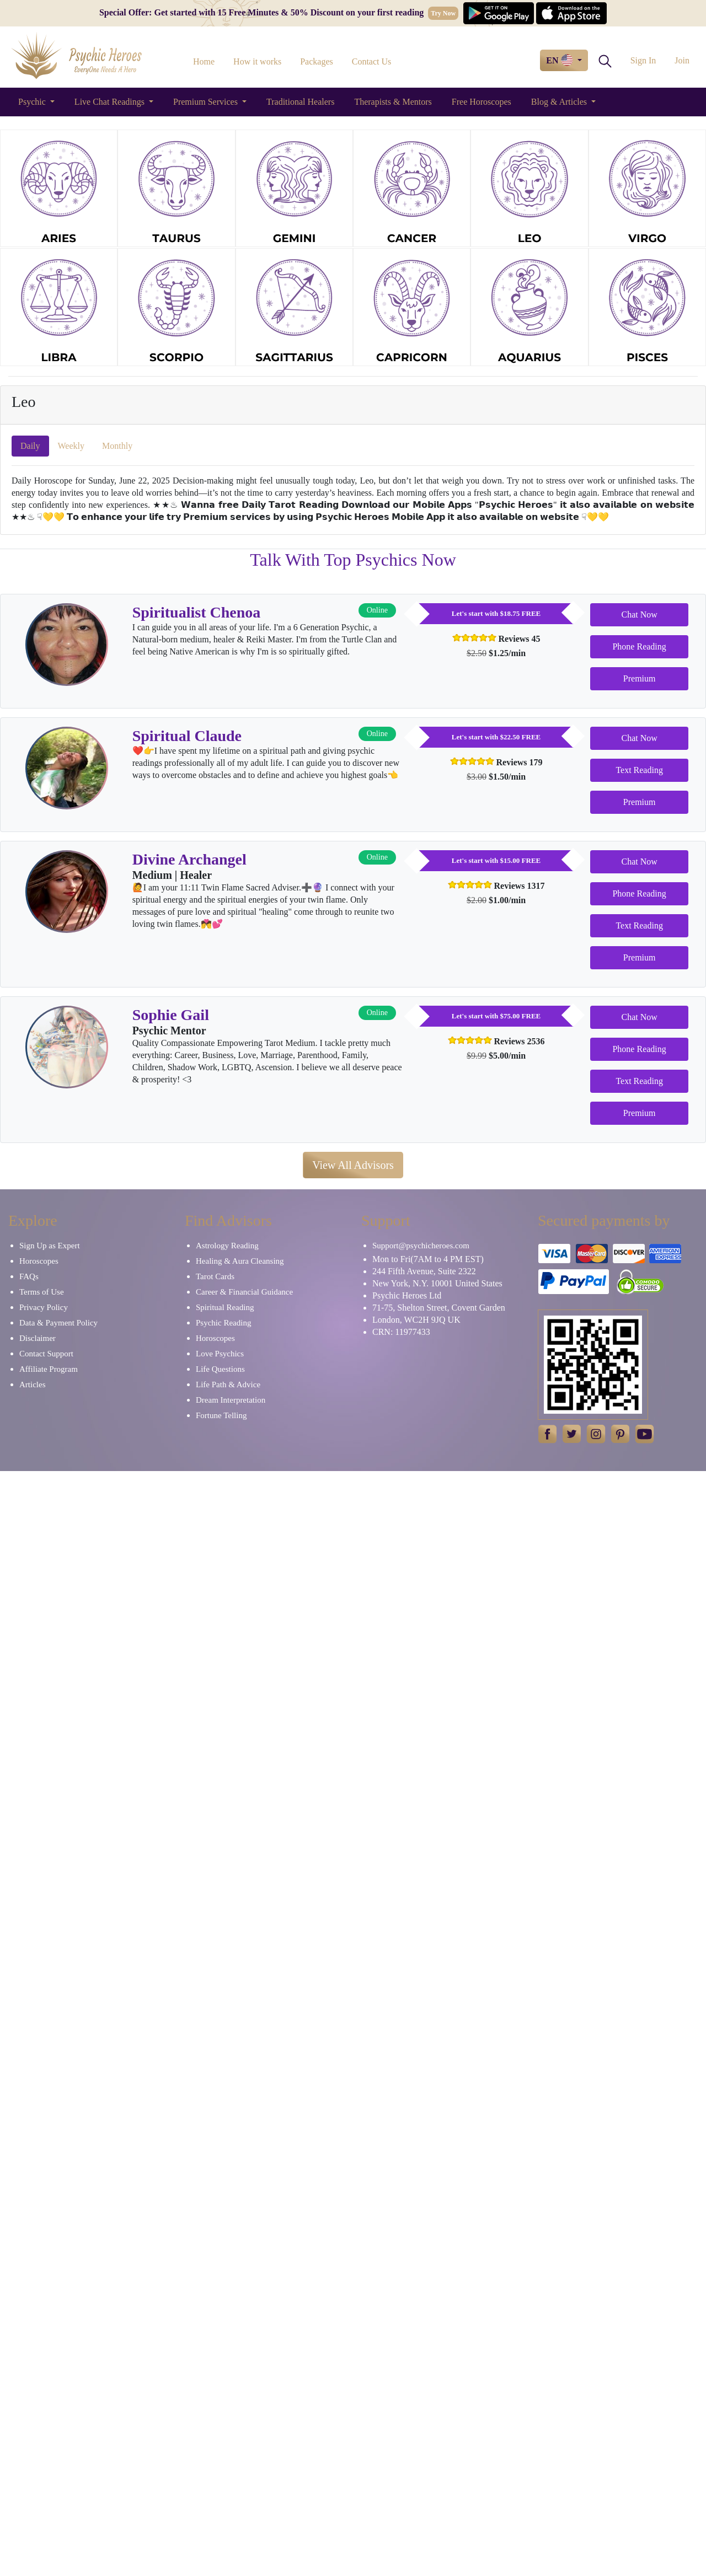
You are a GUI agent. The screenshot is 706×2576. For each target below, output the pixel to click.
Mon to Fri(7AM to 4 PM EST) (428, 1259)
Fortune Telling (221, 1415)
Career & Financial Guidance (244, 1291)
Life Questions (220, 1369)
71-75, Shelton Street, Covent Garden (438, 1307)
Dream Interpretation (230, 1400)
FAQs (29, 1276)
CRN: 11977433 (401, 1332)
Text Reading (639, 770)
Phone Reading (639, 646)
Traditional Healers (300, 101)
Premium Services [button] (206, 101)
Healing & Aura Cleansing (240, 1261)
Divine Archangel (189, 859)
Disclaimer (37, 1338)
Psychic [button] (33, 101)
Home (204, 61)
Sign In (643, 60)
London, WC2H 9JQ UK (416, 1319)
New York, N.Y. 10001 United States (437, 1283)
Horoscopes (38, 1261)
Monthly (117, 445)
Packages (316, 61)
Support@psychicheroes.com (420, 1245)
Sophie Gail (170, 1014)
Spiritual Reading (225, 1307)
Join (682, 60)
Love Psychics (220, 1353)
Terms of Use (41, 1291)
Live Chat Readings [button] (110, 101)
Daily (30, 445)
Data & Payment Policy (58, 1322)
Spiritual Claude (187, 735)
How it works (257, 61)
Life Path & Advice (228, 1384)
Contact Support (46, 1353)
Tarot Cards (215, 1276)
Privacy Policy (43, 1307)
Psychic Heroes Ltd (406, 1295)
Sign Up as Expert (49, 1245)
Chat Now (639, 614)
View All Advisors (353, 1165)
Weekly (71, 445)
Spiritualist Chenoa (196, 612)
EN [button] (560, 60)
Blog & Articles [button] (560, 101)
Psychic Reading (223, 1322)
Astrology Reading (227, 1245)
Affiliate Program (48, 1369)
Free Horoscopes (481, 101)
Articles (32, 1384)
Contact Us (372, 61)
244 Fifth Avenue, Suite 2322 (424, 1271)
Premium (639, 678)
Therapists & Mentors (392, 101)
